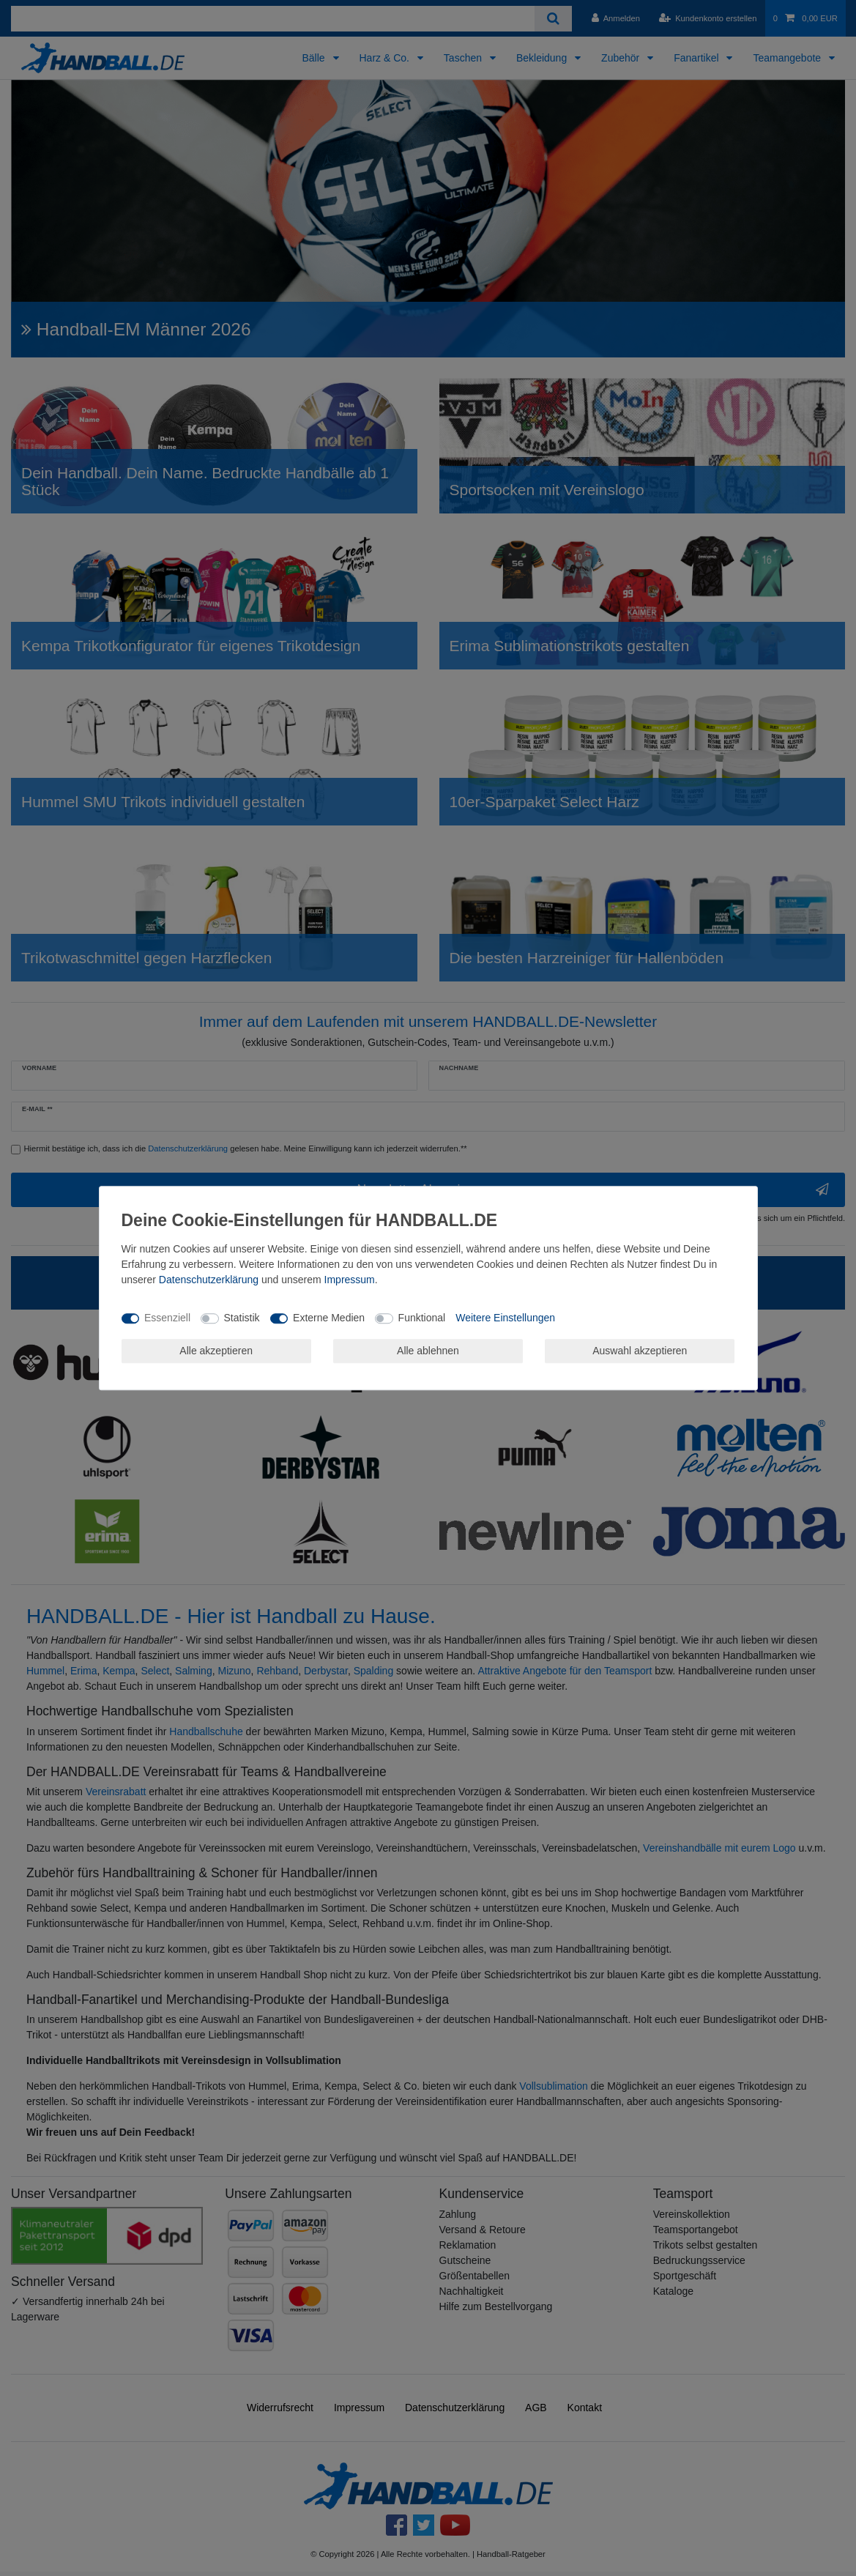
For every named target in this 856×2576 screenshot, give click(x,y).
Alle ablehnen (428, 1350)
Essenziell (167, 1318)
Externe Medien (329, 1318)
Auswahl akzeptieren (639, 1350)
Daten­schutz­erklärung (208, 1279)
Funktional (422, 1318)
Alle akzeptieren (216, 1350)
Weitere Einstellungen (505, 1318)
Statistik (242, 1318)
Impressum (349, 1279)
